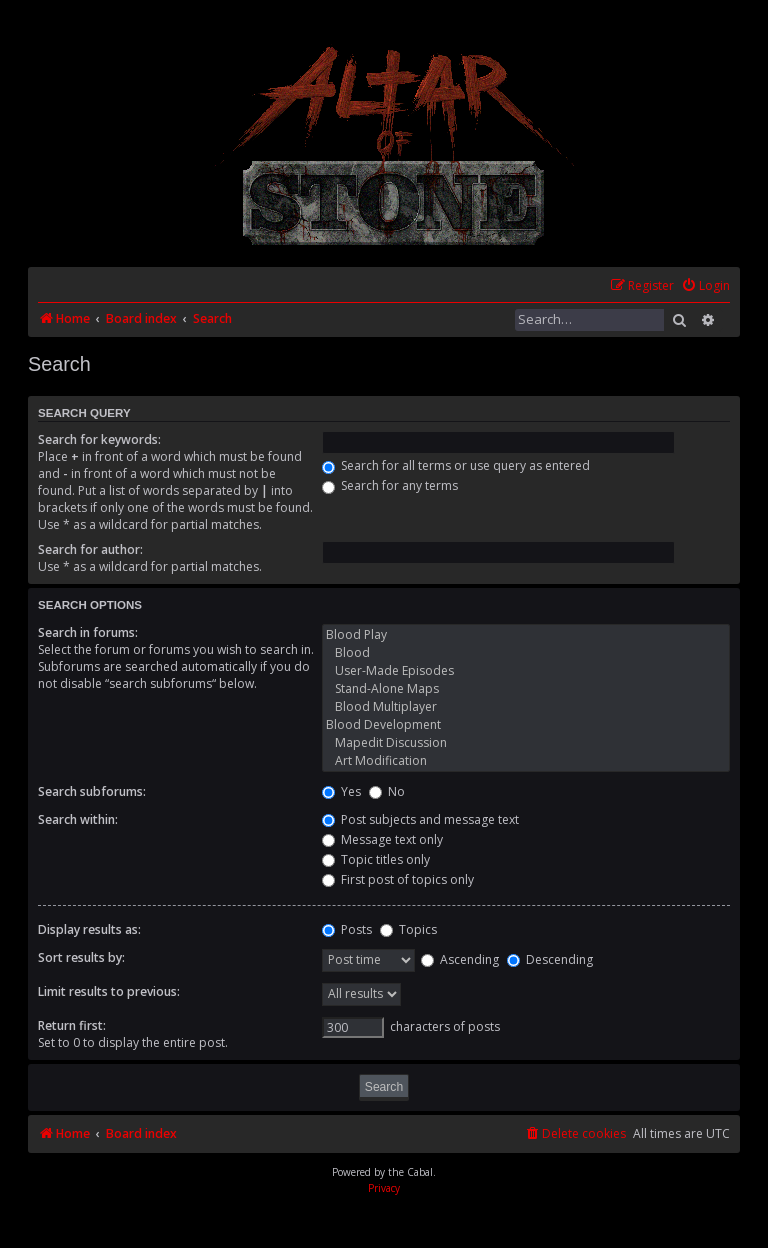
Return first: (72, 1025)
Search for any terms (390, 485)
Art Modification (526, 761)
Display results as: (89, 929)
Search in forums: (88, 632)
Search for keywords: (99, 439)
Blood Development (526, 725)
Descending (550, 959)
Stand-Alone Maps (526, 689)
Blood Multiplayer (526, 707)
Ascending (460, 959)
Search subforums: (92, 791)
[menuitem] (705, 286)
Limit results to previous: (109, 991)
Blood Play (526, 635)
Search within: (78, 819)
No (387, 791)
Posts (347, 929)
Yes (341, 791)
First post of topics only (398, 879)
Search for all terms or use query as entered (456, 465)
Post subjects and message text (420, 819)
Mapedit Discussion (526, 743)
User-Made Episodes (526, 671)
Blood (526, 653)
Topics (408, 929)
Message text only (382, 839)
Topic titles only (376, 859)
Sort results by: (81, 957)
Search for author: (90, 549)
